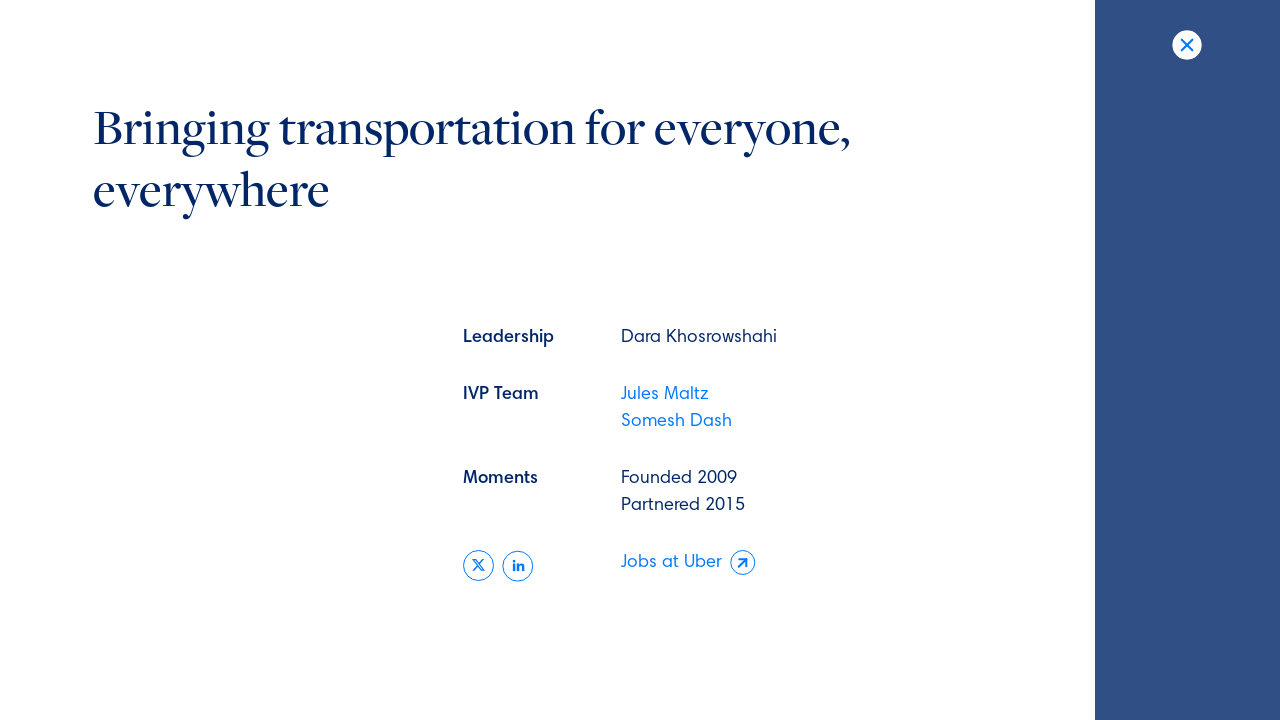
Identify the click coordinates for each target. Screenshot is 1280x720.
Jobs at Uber (688, 563)
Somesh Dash (676, 422)
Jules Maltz (665, 395)
